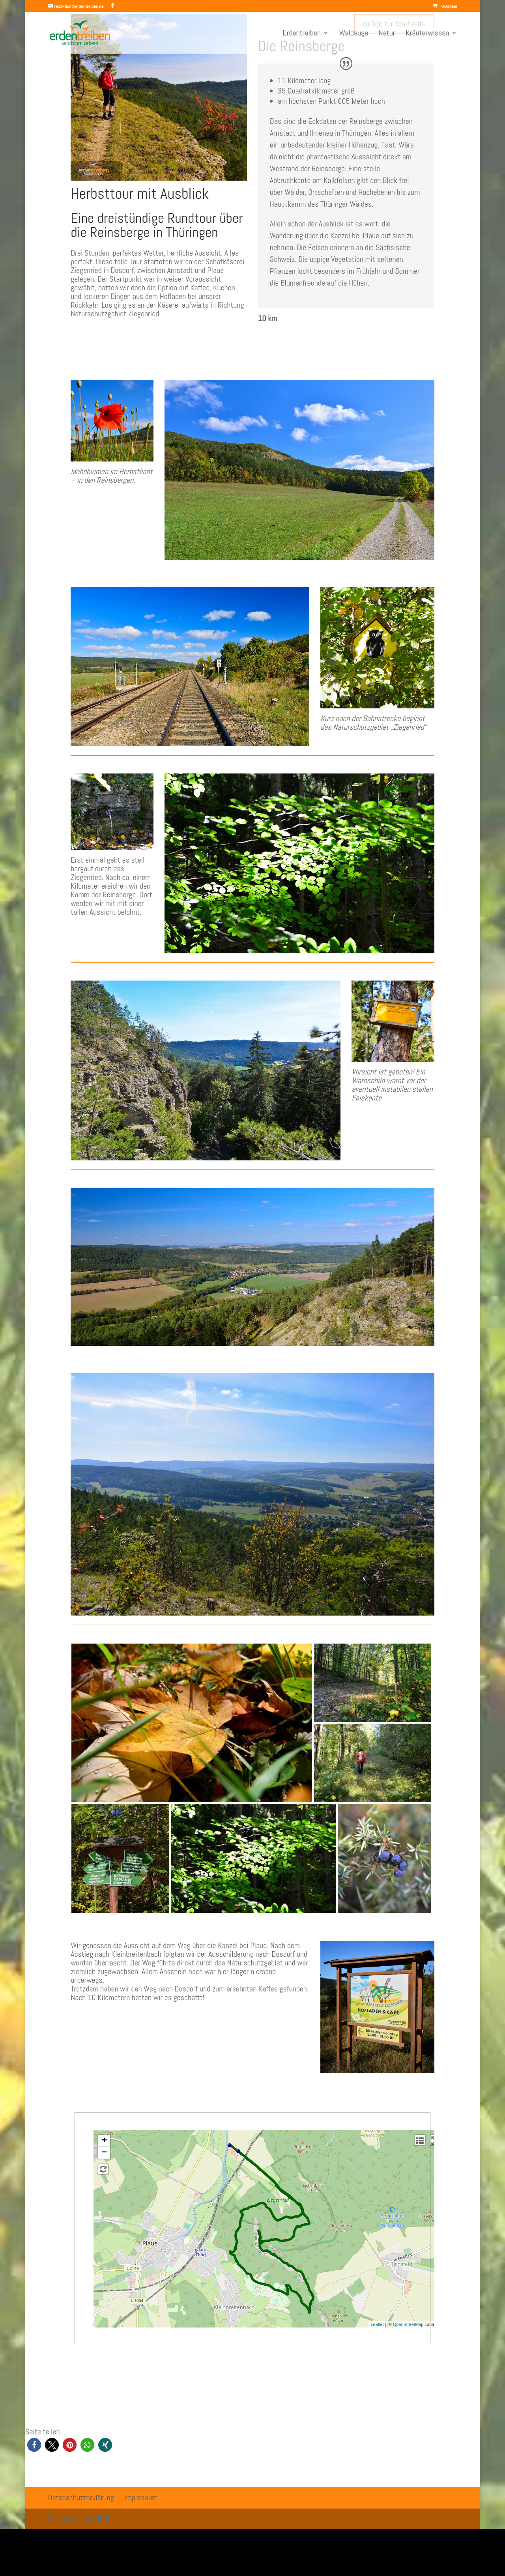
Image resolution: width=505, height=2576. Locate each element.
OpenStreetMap (408, 2324)
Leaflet (376, 2324)
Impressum (140, 2497)
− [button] (104, 2153)
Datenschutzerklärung (81, 2497)
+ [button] (104, 2141)
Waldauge (353, 34)
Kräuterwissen (427, 34)
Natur (387, 34)
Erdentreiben (301, 34)
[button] (34, 2445)
